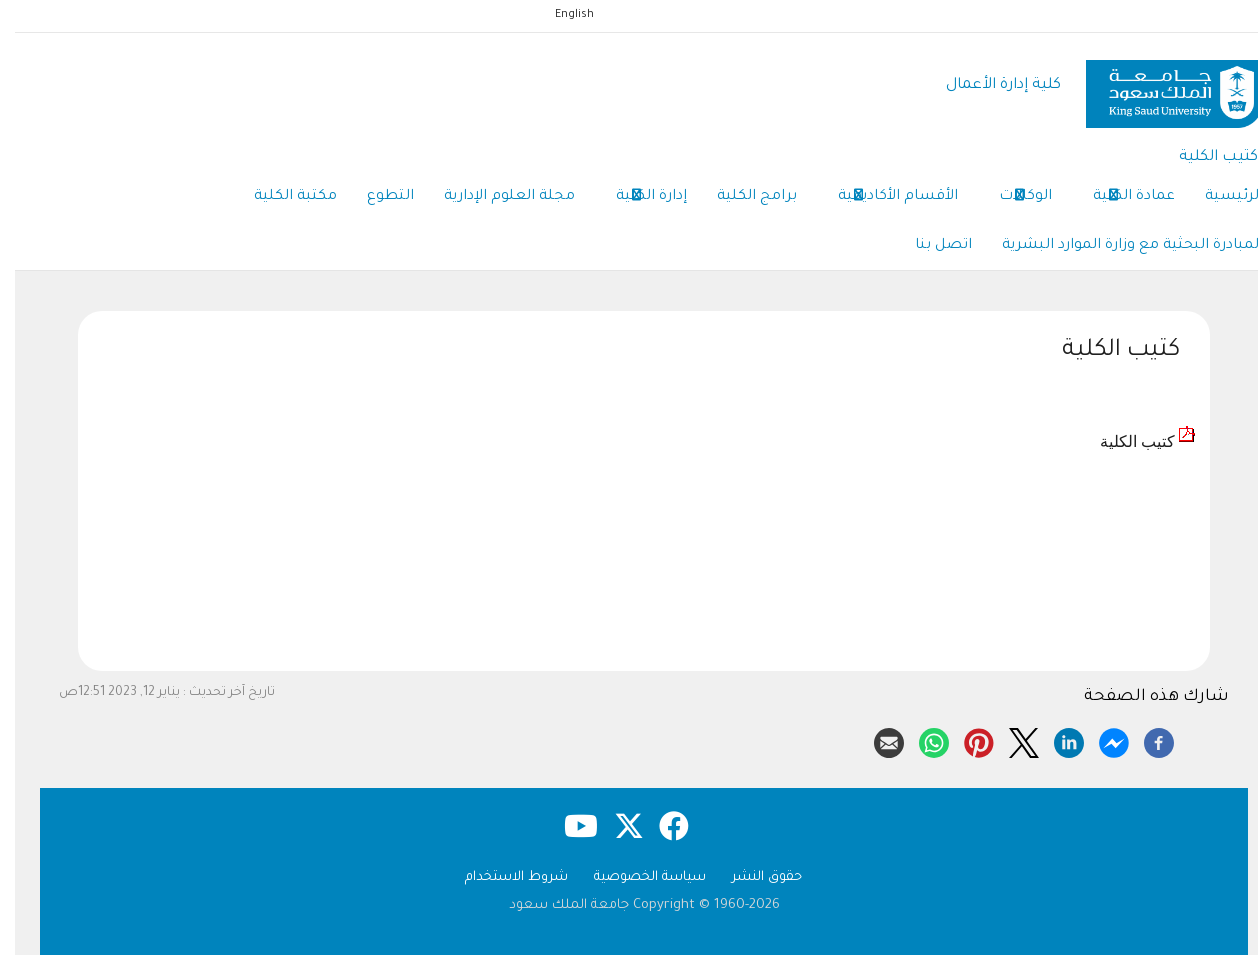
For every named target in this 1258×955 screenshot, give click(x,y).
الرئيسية (1219, 197)
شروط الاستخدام (501, 877)
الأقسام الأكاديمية (883, 198)
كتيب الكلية (1203, 157)
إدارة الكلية (636, 198)
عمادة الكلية (1119, 198)
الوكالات (1010, 198)
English (559, 15)
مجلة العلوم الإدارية (494, 197)
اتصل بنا (928, 246)
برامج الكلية (742, 197)
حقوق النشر (752, 877)
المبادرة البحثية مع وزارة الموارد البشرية (1117, 246)
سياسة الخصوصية (635, 877)
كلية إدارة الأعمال (988, 85)
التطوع (375, 197)
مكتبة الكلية (280, 197)
